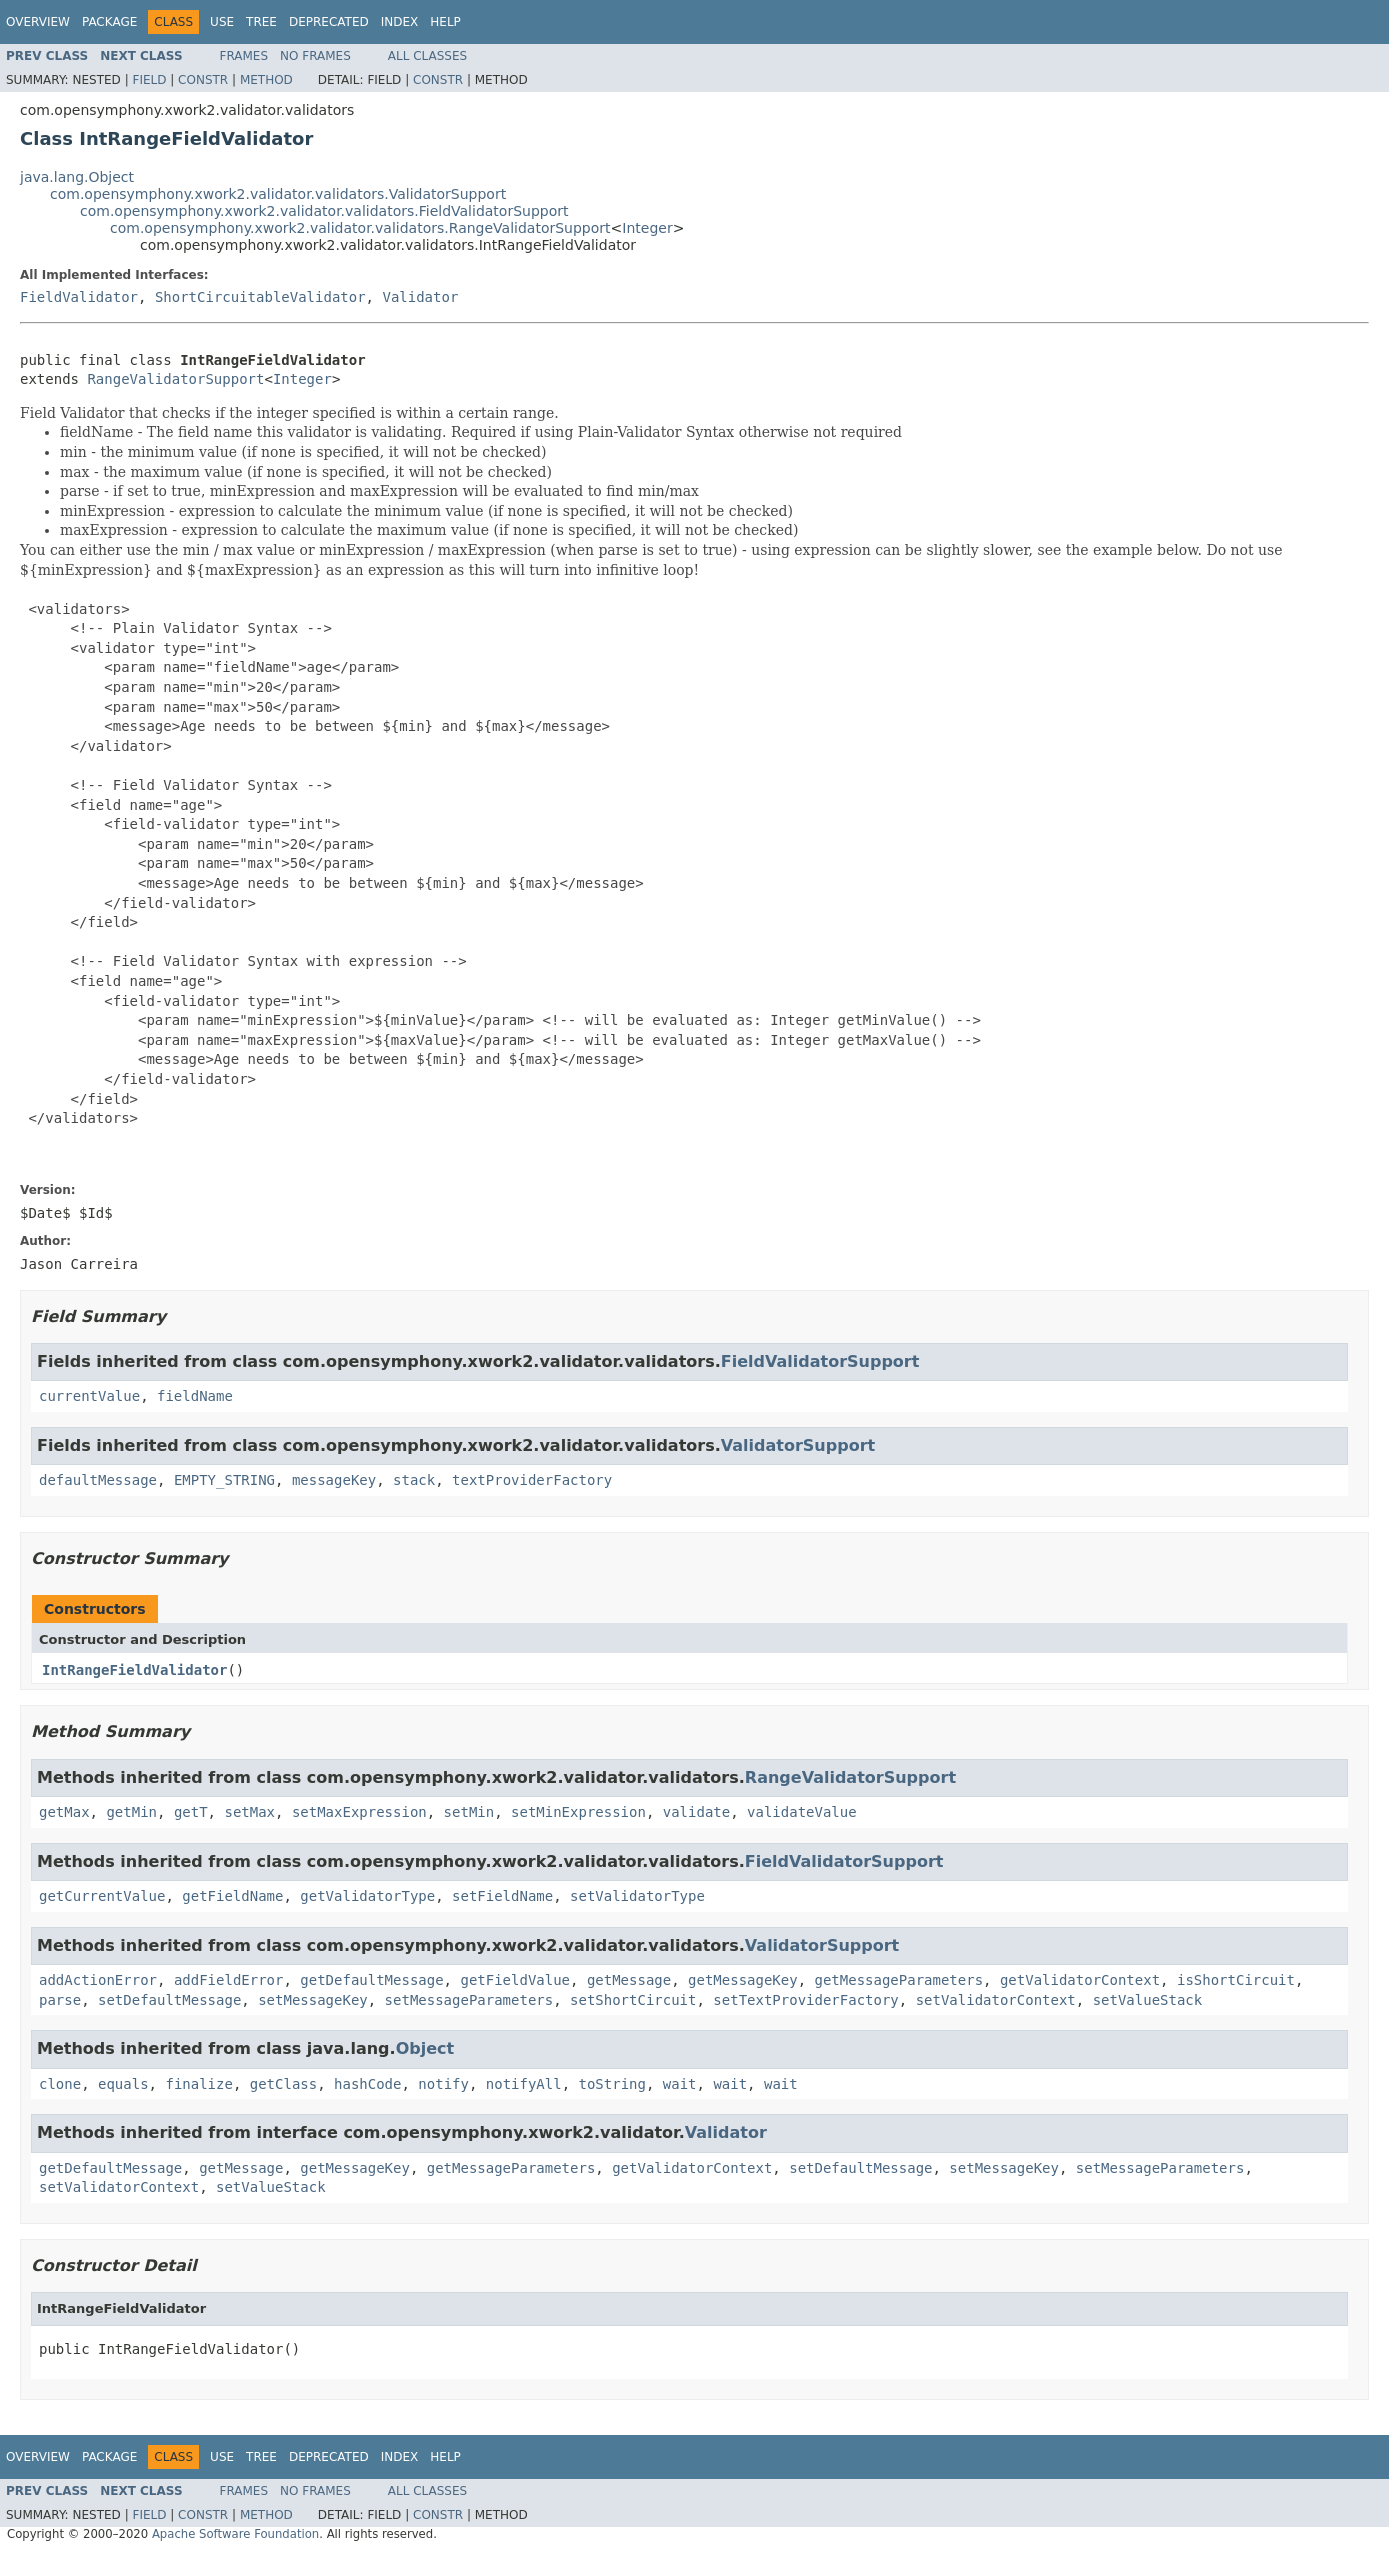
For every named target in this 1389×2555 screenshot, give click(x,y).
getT (191, 1812)
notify (443, 2084)
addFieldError (229, 1980)
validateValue (802, 1812)
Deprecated (329, 22)
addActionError (98, 1980)
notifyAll (524, 2084)
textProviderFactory (532, 1480)
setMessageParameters (469, 2000)
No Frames (315, 56)
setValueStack (1148, 2000)
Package (109, 22)
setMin (469, 1812)
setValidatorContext (996, 2000)
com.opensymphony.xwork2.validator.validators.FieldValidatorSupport (324, 211)
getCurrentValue (102, 1896)
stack (414, 1480)
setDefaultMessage (169, 2000)
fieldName (195, 1396)
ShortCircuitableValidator (260, 297)
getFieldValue (515, 1980)
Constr (203, 80)
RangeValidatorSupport (175, 379)
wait (680, 2084)
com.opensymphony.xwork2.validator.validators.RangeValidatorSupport (360, 228)
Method (266, 80)
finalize (198, 2084)
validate (696, 1812)
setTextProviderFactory (805, 2000)
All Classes (427, 56)
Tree (261, 22)
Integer (647, 228)
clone (60, 2084)
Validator (420, 297)
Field (149, 80)
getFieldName (232, 1896)
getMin (131, 1812)
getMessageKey (743, 1980)
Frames (244, 56)
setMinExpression (578, 1812)
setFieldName (502, 1896)
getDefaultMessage (371, 1980)
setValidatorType (637, 1896)
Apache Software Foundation (235, 2534)
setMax (249, 1812)
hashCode (367, 2084)
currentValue (89, 1396)
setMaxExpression (359, 1812)
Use (222, 22)
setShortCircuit (633, 2000)
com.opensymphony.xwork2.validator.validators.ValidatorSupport (278, 194)
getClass (283, 2084)
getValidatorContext (1080, 1980)
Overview (38, 22)
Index (400, 22)
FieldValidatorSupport (820, 1361)
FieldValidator (79, 297)
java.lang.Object (77, 177)
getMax (64, 1812)
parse (60, 2000)
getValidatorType (367, 1896)
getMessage (629, 1980)
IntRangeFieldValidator (134, 1670)
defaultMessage (98, 1480)
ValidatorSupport (798, 1445)
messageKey (334, 1480)
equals (123, 2084)
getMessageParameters (899, 1980)
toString (612, 2084)
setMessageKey (313, 2000)
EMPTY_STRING (224, 1480)
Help (445, 22)
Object (425, 2048)
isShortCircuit (1236, 1980)
